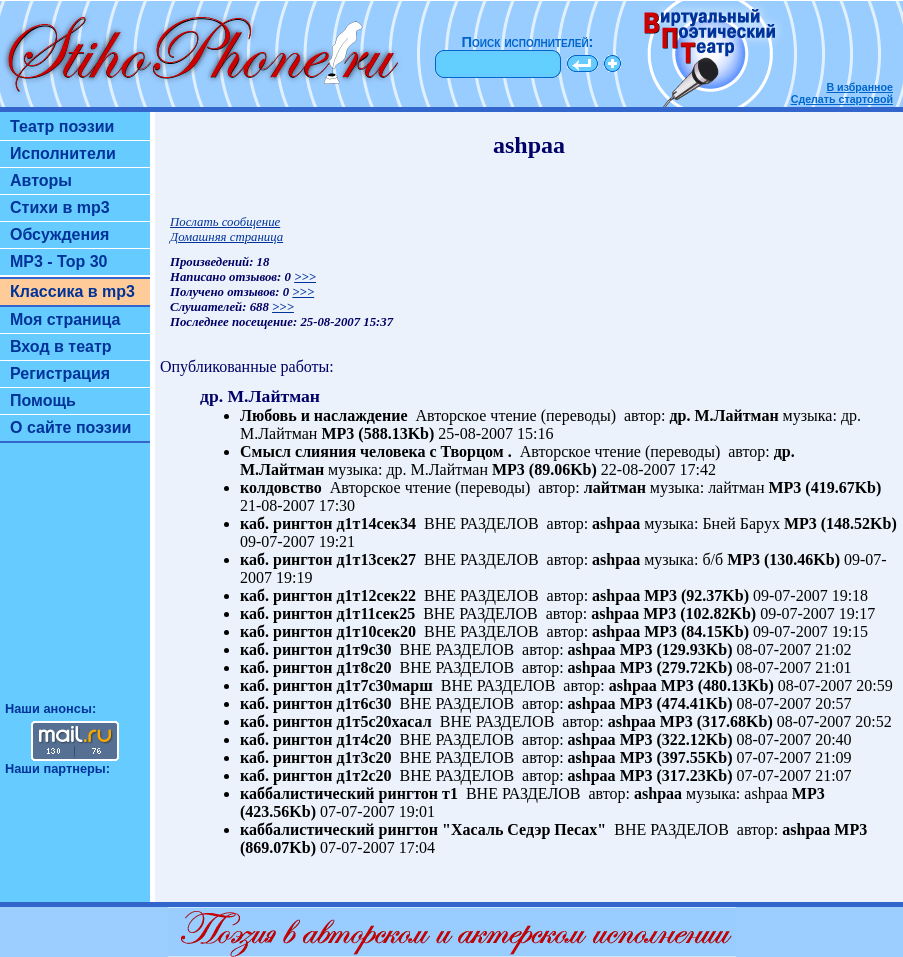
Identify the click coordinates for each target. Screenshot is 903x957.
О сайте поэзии (70, 427)
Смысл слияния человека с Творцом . (376, 451)
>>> (305, 277)
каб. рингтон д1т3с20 (316, 757)
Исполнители (63, 153)
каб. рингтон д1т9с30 (316, 649)
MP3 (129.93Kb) (676, 649)
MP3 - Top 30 (59, 261)
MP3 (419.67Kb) (824, 487)
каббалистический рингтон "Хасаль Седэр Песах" (423, 829)
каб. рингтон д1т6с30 (316, 703)
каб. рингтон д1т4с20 (316, 739)
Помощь (43, 400)
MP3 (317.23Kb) (676, 775)
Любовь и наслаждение (324, 415)
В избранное (859, 87)
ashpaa (616, 523)
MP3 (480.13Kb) (717, 685)
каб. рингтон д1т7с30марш (336, 685)
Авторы (41, 180)
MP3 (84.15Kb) (696, 631)
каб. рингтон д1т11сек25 (327, 613)
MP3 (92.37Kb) (696, 595)
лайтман (615, 487)
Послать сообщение (225, 222)
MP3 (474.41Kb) (676, 703)
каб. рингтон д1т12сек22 (328, 595)
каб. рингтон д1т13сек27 (328, 559)
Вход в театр (61, 346)
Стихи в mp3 (60, 207)
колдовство (281, 487)
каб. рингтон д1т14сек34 (328, 523)
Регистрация (60, 373)
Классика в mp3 (72, 291)
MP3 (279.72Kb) (676, 667)
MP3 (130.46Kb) (783, 559)
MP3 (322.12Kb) (676, 739)
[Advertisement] (75, 581)
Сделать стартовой (842, 99)
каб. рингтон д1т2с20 (316, 775)
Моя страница (65, 319)
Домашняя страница (226, 237)
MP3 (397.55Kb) (676, 757)
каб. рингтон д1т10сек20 (328, 631)
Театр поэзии (62, 126)
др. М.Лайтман (724, 415)
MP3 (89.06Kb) (544, 469)
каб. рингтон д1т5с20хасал (336, 721)
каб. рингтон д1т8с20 (316, 667)
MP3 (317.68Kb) (716, 721)
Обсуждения (59, 234)
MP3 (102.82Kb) (699, 613)
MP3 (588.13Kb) (377, 433)
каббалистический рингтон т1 (349, 793)
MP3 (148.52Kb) (840, 523)
